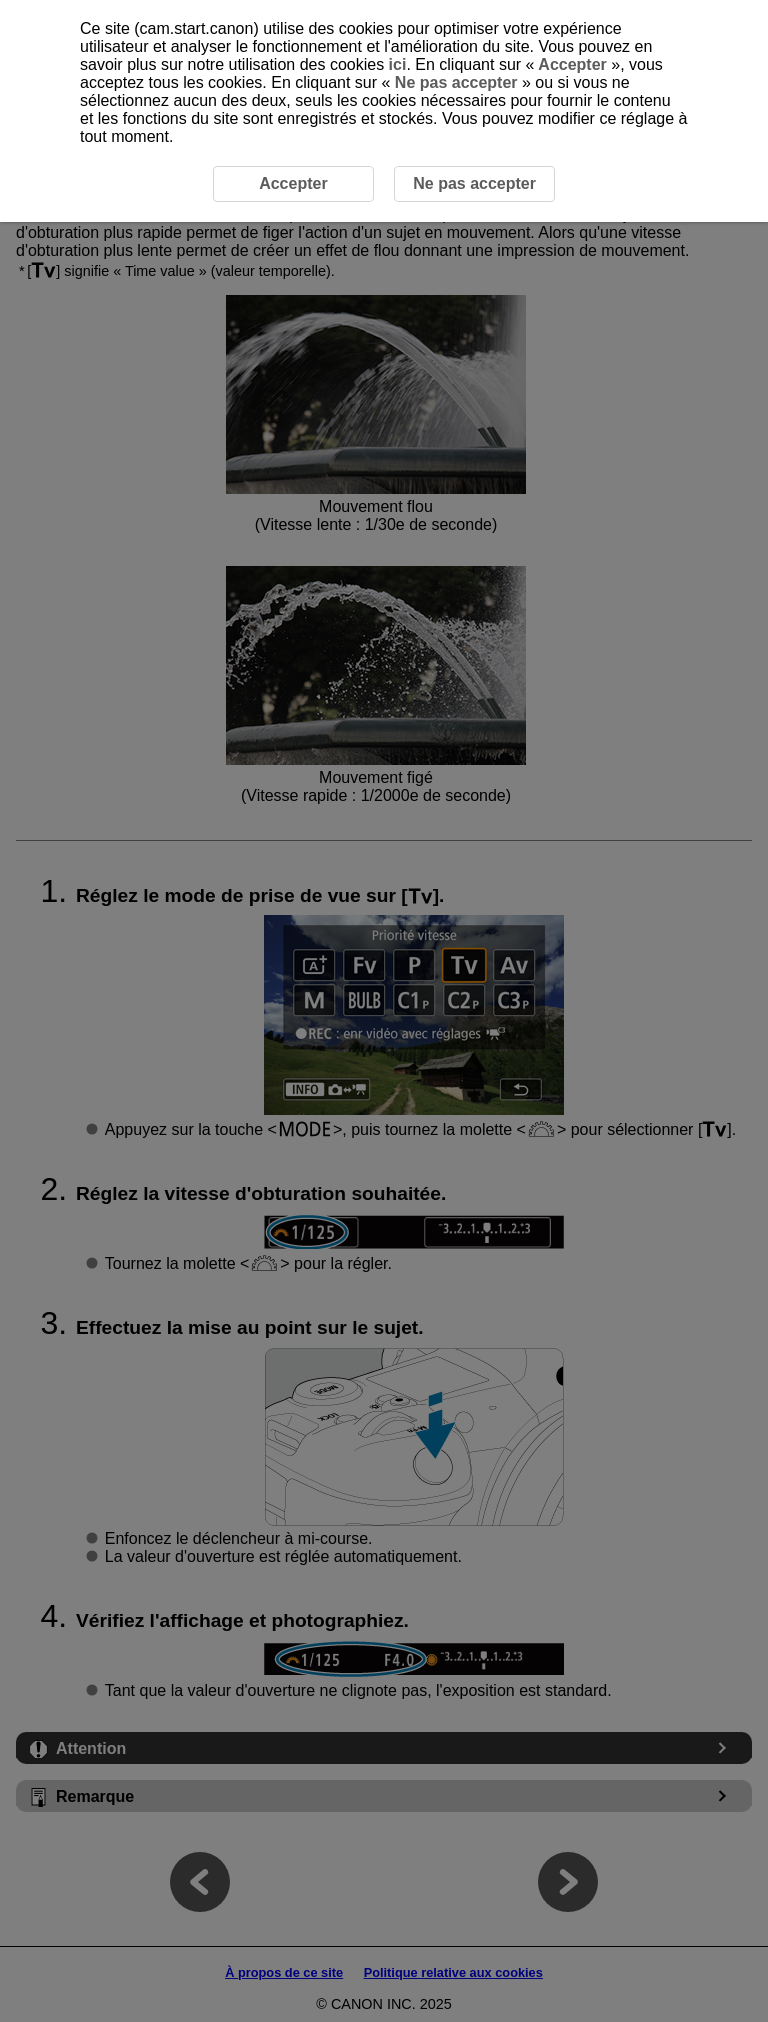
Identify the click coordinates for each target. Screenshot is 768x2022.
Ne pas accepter (456, 82)
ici (398, 64)
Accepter (572, 64)
